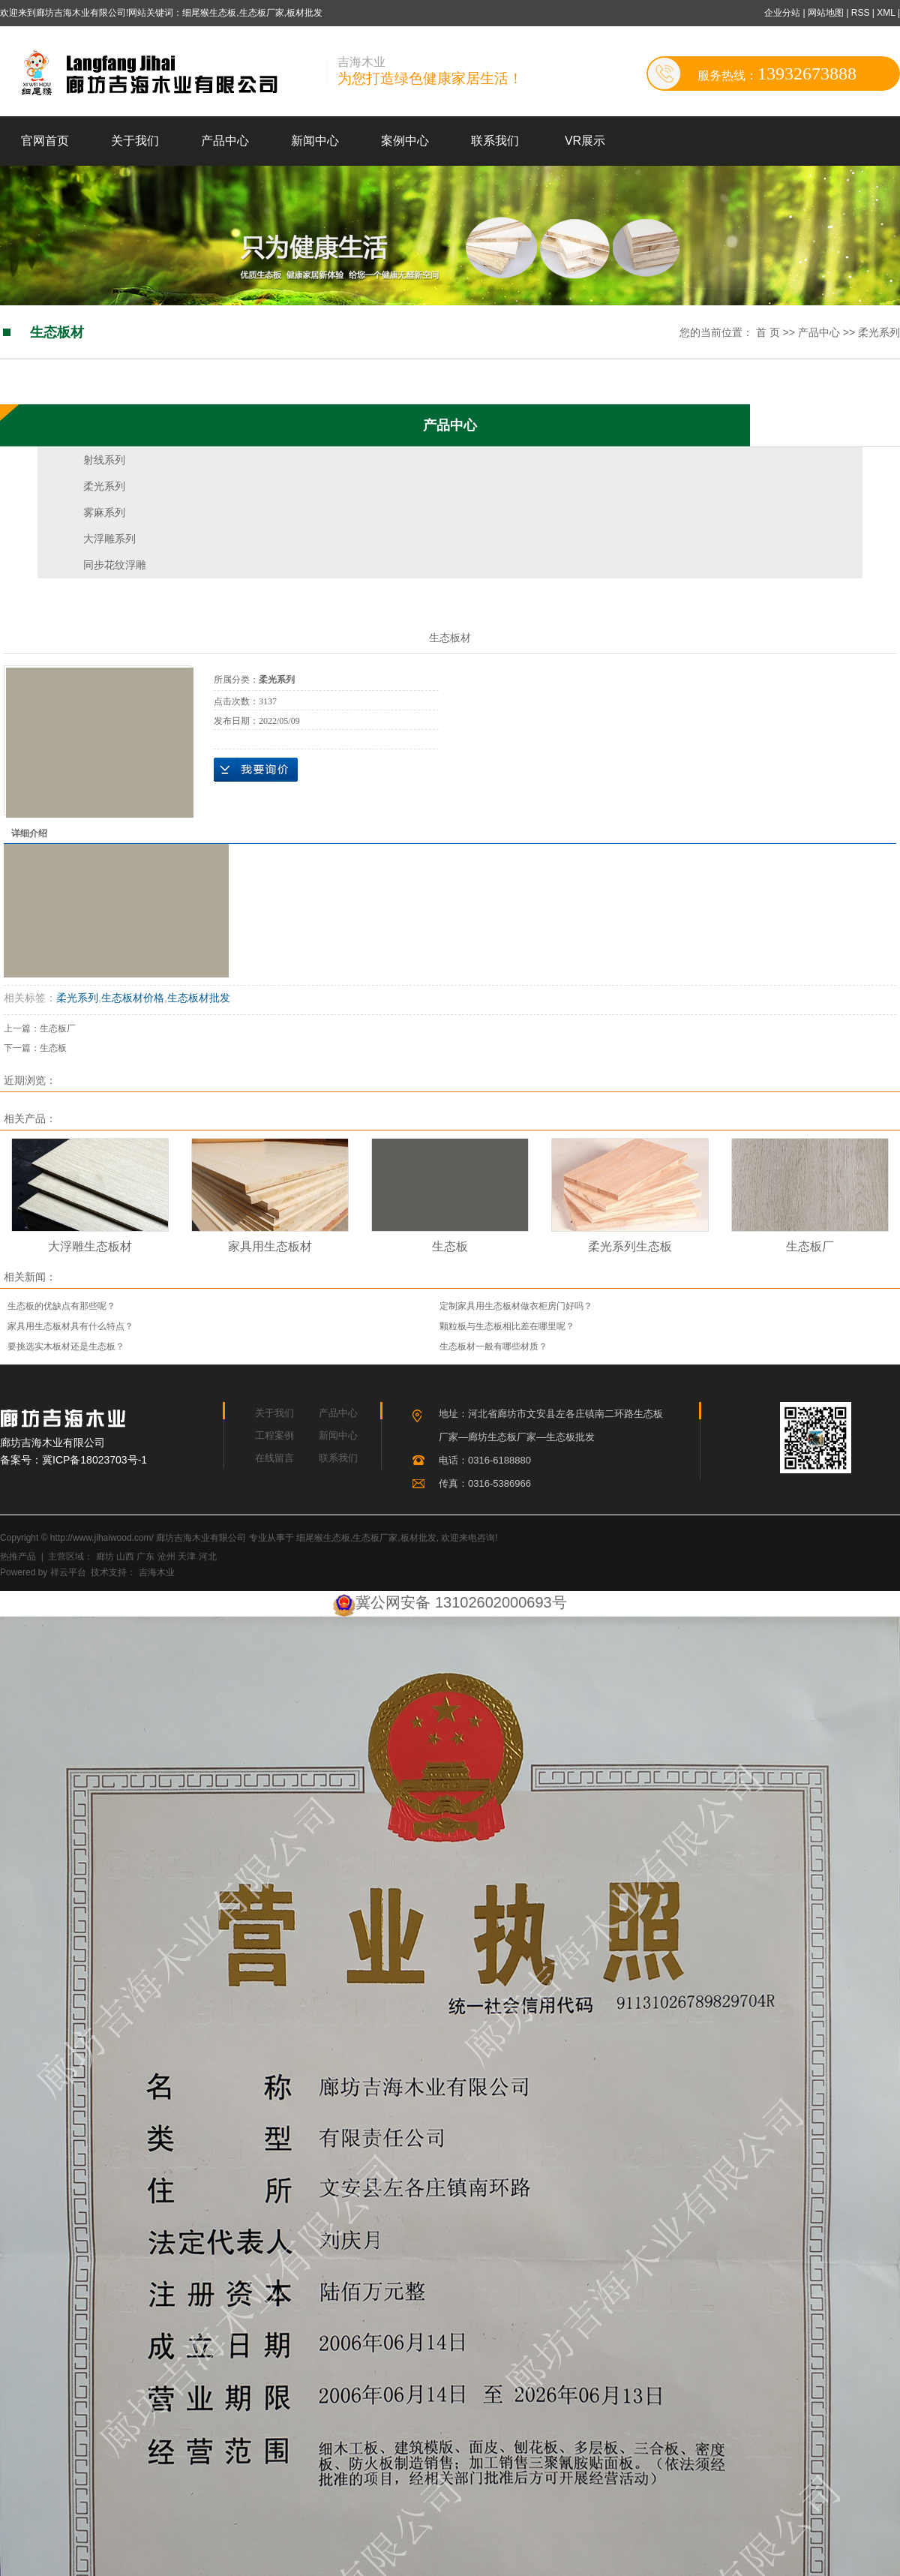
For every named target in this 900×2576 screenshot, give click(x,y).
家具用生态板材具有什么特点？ (71, 1326)
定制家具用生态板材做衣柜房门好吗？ (516, 1306)
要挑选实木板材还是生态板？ (66, 1346)
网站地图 (827, 13)
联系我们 (495, 140)
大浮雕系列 (109, 539)
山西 (125, 1556)
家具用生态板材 (270, 1246)
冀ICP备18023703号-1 (94, 1460)
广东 (145, 1556)
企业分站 (782, 13)
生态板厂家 (375, 1538)
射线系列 (104, 460)
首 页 (768, 332)
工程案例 (274, 1435)
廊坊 (105, 1556)
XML (886, 13)
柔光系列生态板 (630, 1246)
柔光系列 (879, 332)
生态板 (53, 1048)
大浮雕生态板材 (90, 1246)
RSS (860, 13)
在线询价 (256, 770)
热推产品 (18, 1556)
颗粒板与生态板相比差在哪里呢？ (507, 1326)
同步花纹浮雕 (114, 565)
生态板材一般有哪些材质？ (494, 1346)
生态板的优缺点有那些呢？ (62, 1306)
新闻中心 (315, 140)
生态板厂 (58, 1028)
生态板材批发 (198, 998)
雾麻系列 (104, 512)
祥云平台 (68, 1572)
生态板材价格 (132, 998)
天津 (187, 1556)
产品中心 (225, 140)
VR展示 (585, 140)
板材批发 (418, 1538)
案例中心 (405, 140)
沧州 (167, 1556)
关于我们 (135, 140)
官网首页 (45, 140)
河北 (208, 1556)
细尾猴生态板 (323, 1538)
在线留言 (274, 1458)
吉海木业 (155, 1572)
